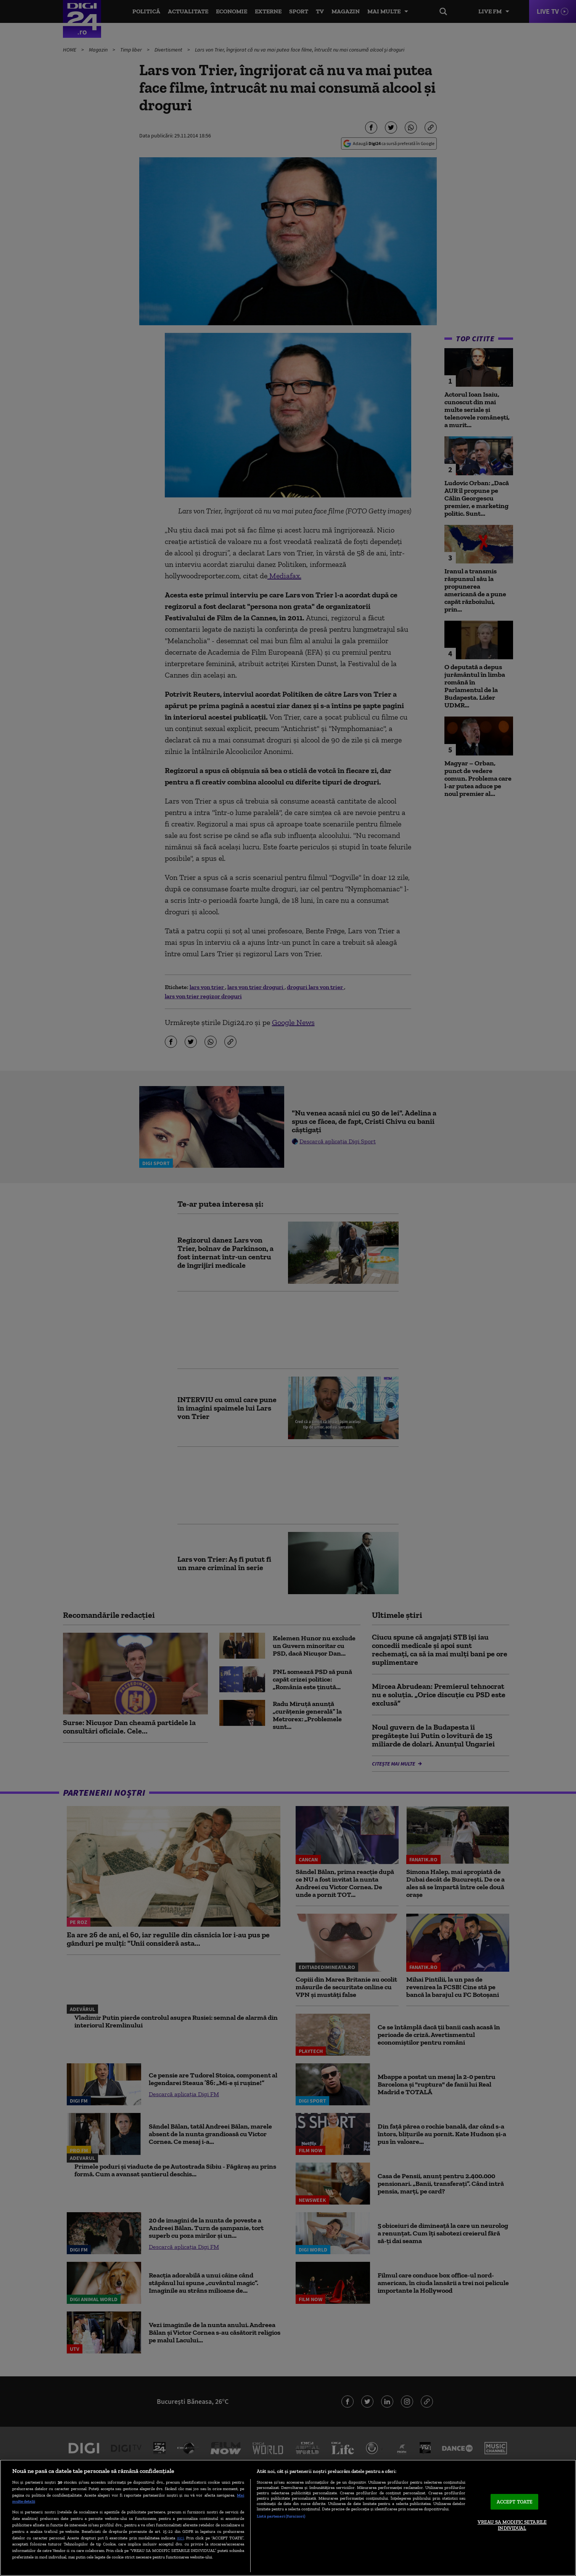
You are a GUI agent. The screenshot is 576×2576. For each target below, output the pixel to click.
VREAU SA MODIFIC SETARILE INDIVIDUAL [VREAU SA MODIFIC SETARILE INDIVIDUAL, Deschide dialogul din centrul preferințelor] (512, 2525)
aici (180, 2537)
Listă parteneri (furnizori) (281, 2516)
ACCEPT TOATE (515, 2502)
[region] (288, 2518)
